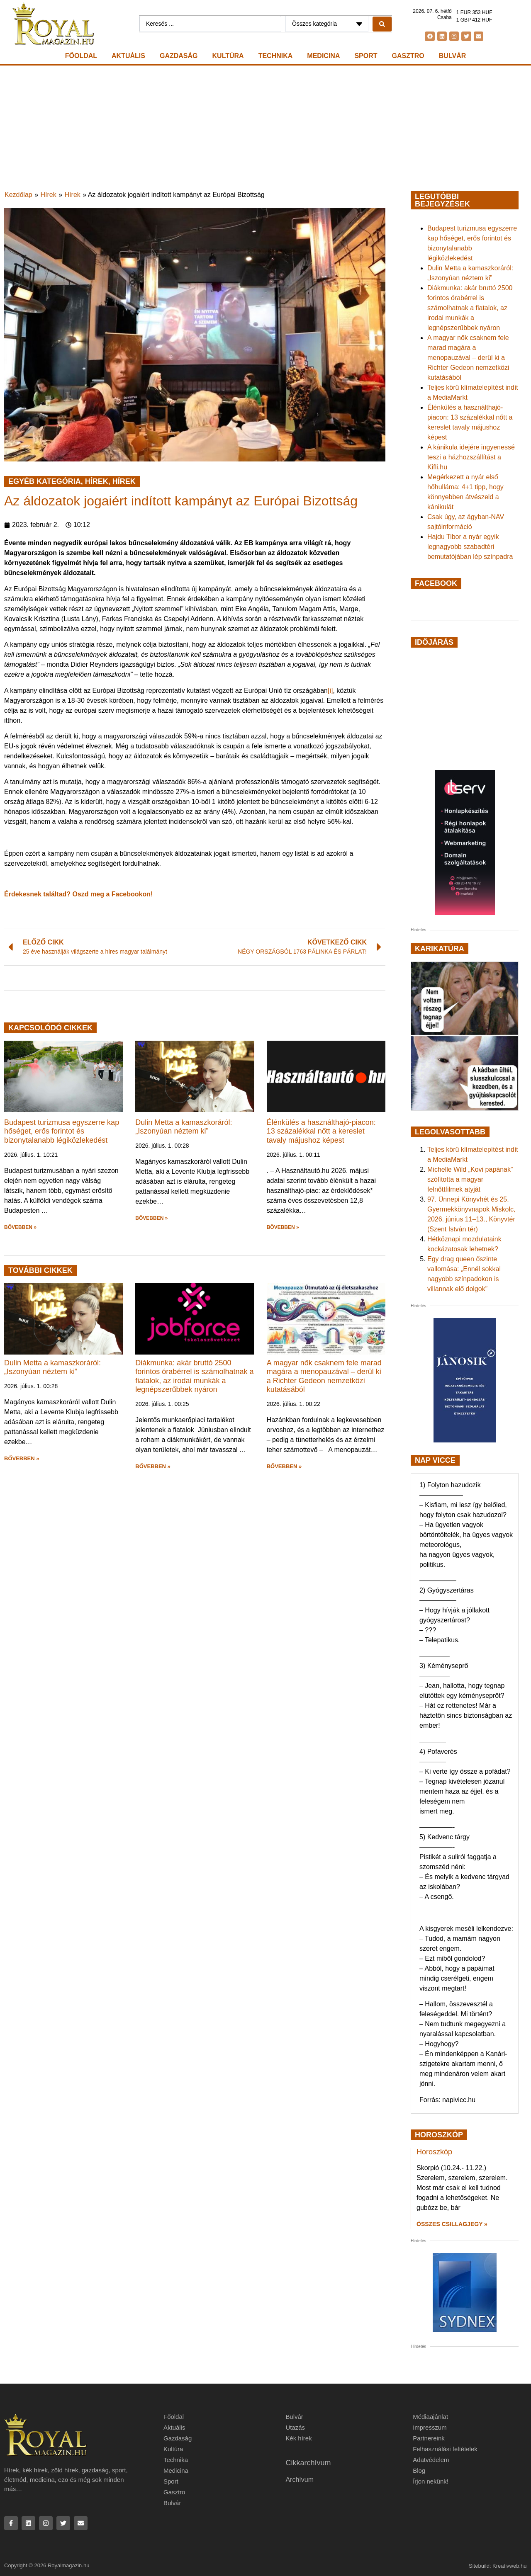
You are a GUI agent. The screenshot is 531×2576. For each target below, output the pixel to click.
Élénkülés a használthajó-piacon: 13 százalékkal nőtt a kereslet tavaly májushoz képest (321, 1131)
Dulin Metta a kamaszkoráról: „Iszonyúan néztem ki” (183, 1127)
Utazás (295, 2427)
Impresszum (430, 2427)
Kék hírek (298, 2438)
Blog (419, 2470)
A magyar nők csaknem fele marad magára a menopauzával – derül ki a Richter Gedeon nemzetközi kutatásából (324, 1376)
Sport (365, 55)
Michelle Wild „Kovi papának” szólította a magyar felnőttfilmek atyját (470, 1179)
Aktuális (128, 55)
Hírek (48, 194)
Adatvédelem (431, 2459)
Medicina (323, 55)
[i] (330, 690)
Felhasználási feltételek (445, 2448)
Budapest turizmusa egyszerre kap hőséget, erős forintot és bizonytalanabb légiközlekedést (61, 1131)
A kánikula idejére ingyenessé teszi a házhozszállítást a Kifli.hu (471, 457)
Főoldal (81, 55)
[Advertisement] (265, 128)
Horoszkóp (434, 2152)
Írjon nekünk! (430, 2481)
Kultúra (228, 55)
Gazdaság (179, 55)
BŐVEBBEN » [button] (20, 1227)
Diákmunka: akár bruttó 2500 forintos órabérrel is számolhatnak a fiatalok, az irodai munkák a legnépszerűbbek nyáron (194, 1376)
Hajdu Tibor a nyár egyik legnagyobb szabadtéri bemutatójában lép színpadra (470, 546)
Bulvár (452, 55)
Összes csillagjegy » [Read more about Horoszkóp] (452, 2224)
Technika (275, 55)
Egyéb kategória (44, 481)
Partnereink (429, 2438)
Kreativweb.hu (509, 2566)
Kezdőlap (18, 194)
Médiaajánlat (430, 2416)
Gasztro (408, 55)
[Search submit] (382, 24)
